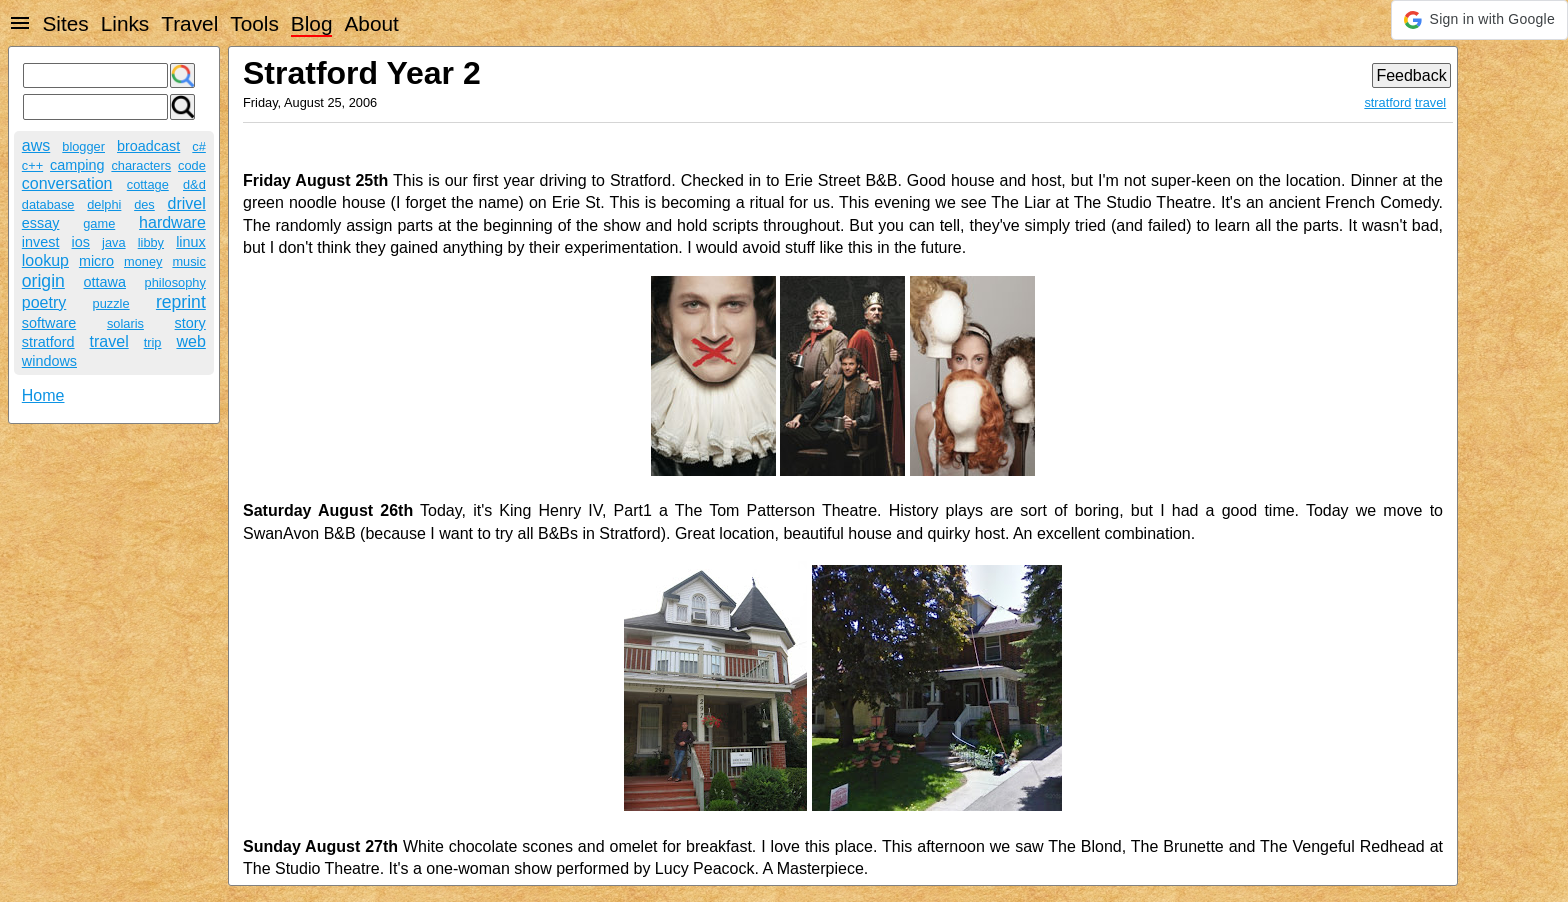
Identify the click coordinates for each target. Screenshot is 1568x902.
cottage (148, 184)
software (49, 323)
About (371, 23)
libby (151, 242)
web (190, 341)
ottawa (105, 282)
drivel (187, 203)
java (113, 242)
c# (199, 146)
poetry (44, 302)
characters (141, 165)
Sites (65, 23)
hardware (172, 222)
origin (43, 281)
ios (81, 242)
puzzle (111, 303)
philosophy (175, 282)
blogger (83, 146)
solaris (125, 323)
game (99, 223)
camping (77, 165)
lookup (45, 260)
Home (43, 395)
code (192, 165)
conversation (67, 183)
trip (153, 342)
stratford (48, 342)
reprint (181, 302)
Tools (254, 23)
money (143, 261)
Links (125, 23)
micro (96, 261)
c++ (32, 165)
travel (109, 341)
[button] (1479, 20)
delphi (104, 204)
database (48, 204)
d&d (194, 184)
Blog (312, 23)
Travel (189, 23)
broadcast (148, 146)
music (188, 261)
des (144, 204)
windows (49, 361)
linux (191, 242)
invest (41, 242)
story (190, 323)
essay (41, 223)
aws (36, 145)
